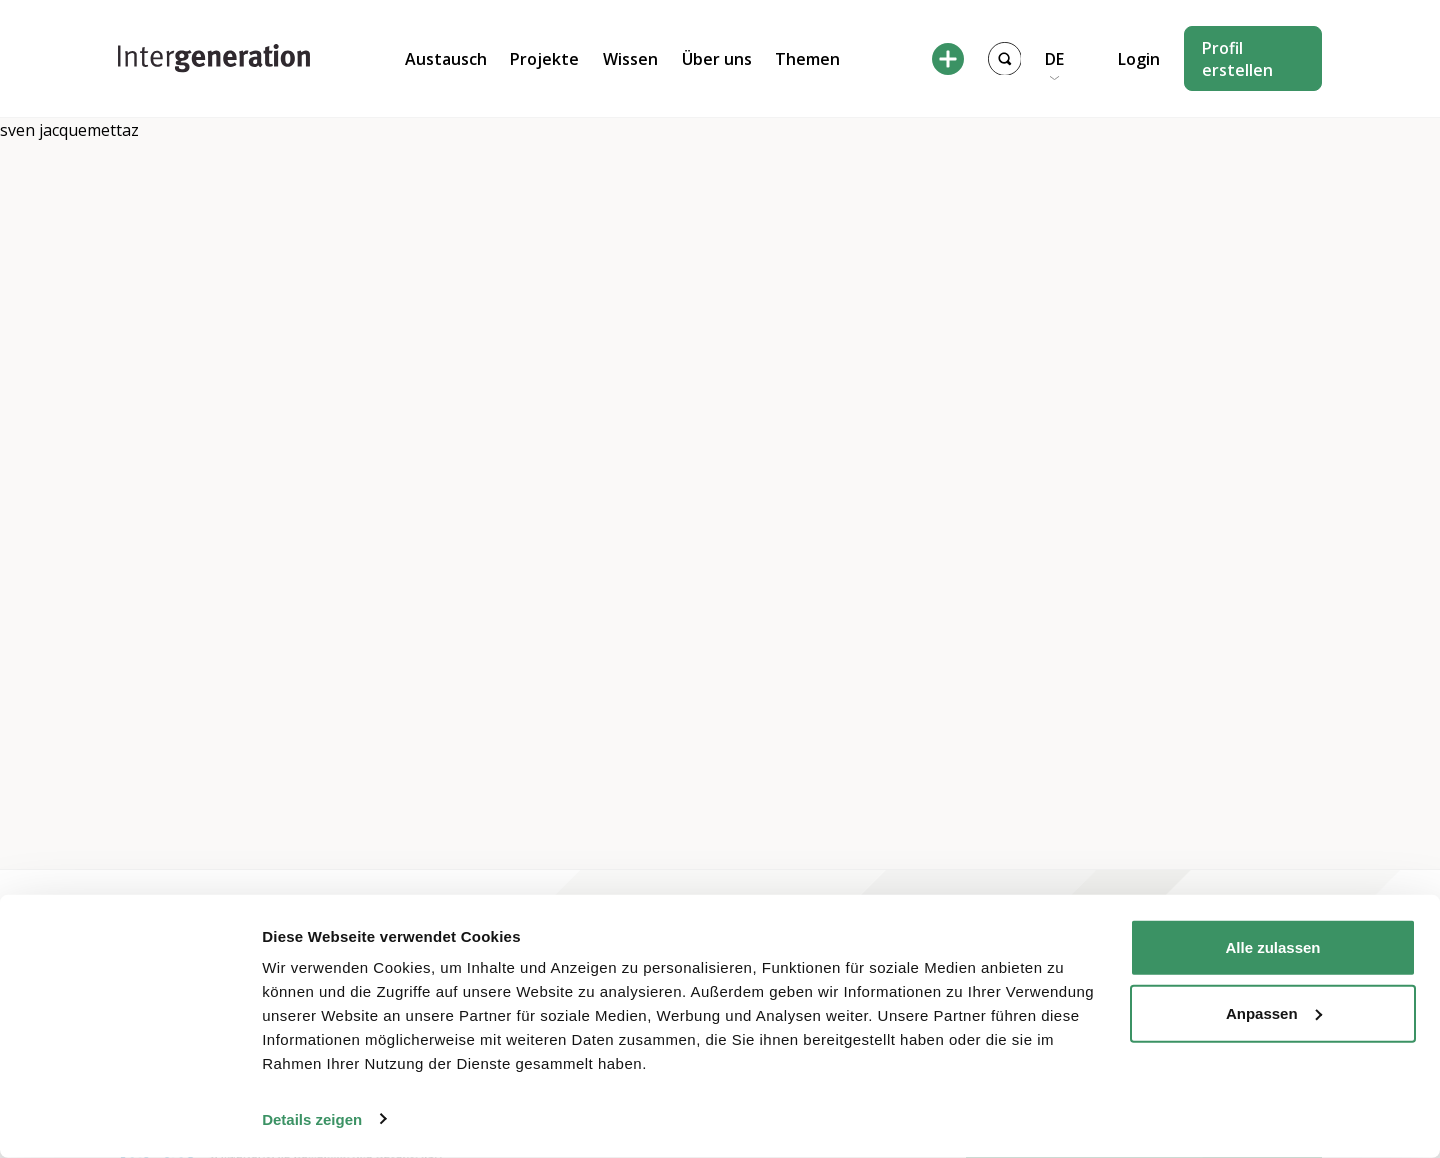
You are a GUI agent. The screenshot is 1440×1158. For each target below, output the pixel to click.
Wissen (630, 59)
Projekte (544, 59)
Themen (807, 59)
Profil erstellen (1237, 59)
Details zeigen (312, 1118)
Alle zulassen (1272, 947)
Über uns (717, 59)
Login (1139, 59)
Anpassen (1274, 1012)
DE (1054, 59)
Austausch (446, 59)
